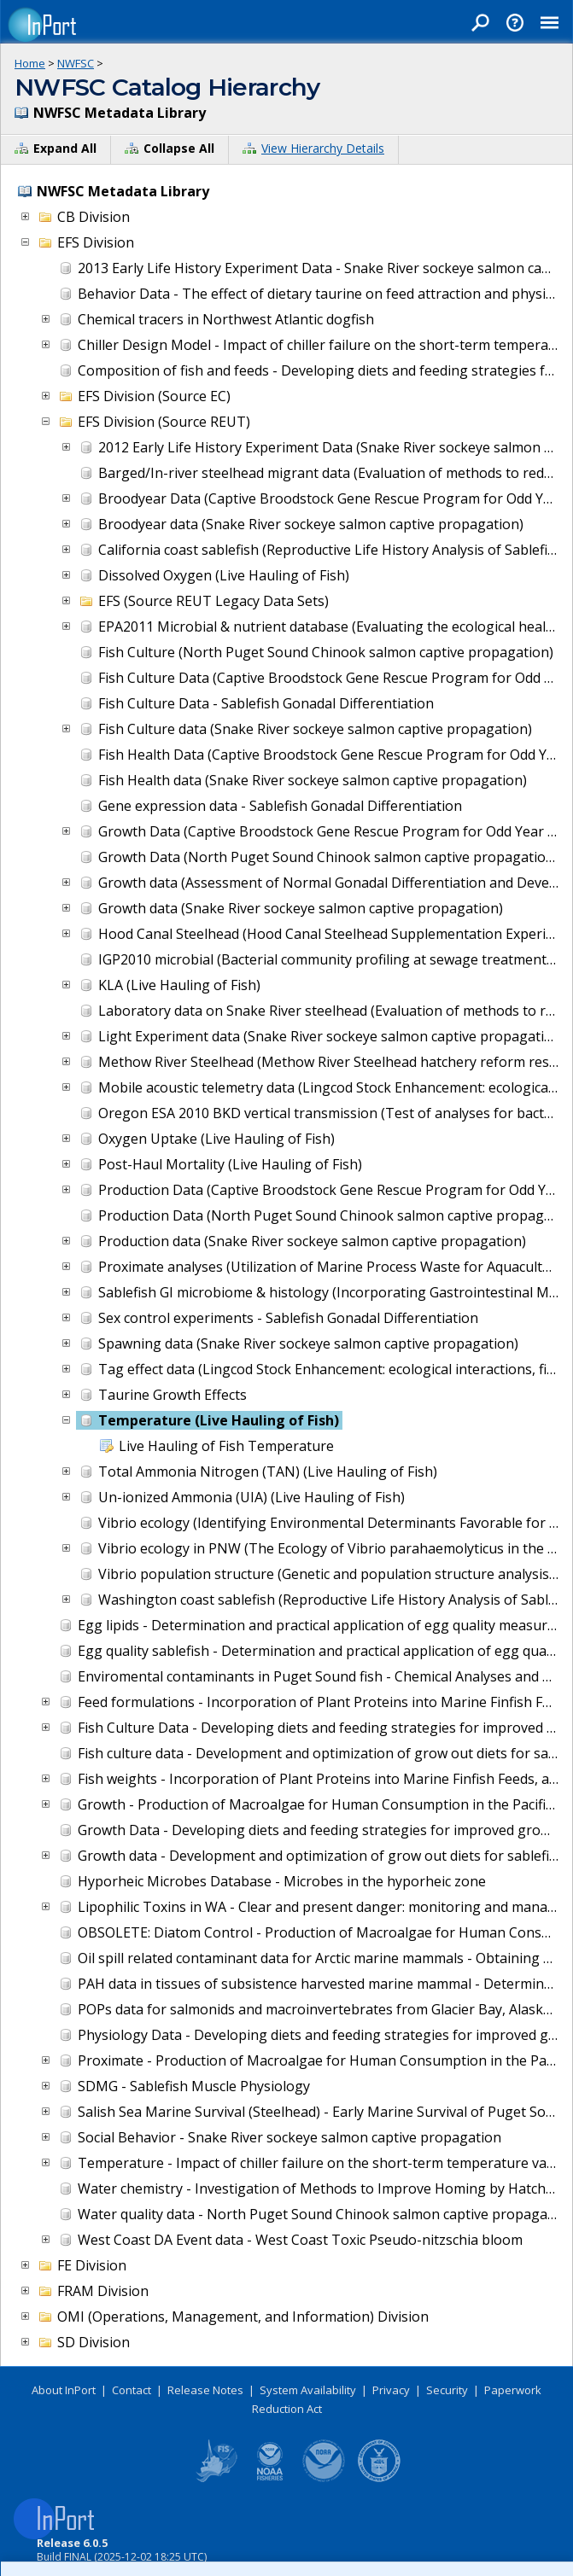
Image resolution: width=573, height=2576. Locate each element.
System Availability (308, 2390)
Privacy (391, 2390)
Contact (131, 2390)
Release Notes (205, 2390)
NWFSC (75, 63)
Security (447, 2390)
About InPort (64, 2390)
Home (30, 63)
